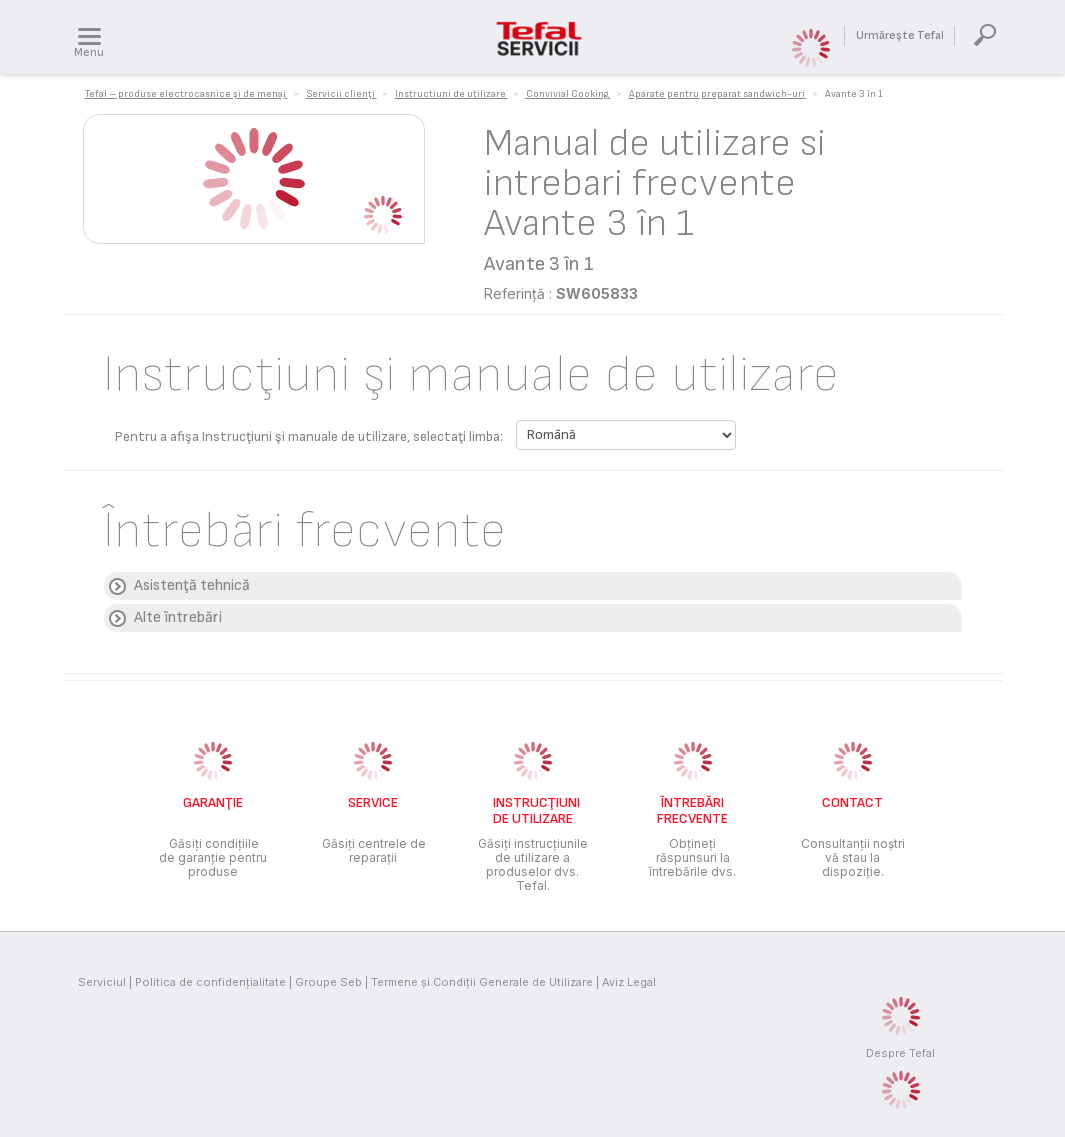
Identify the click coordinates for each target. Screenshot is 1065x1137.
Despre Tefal (900, 1053)
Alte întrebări (178, 617)
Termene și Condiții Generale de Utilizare (482, 982)
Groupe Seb (328, 982)
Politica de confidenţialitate (210, 982)
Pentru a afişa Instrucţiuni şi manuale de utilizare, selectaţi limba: (309, 436)
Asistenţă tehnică (192, 585)
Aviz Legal (629, 982)
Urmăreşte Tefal (900, 35)
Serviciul (102, 982)
